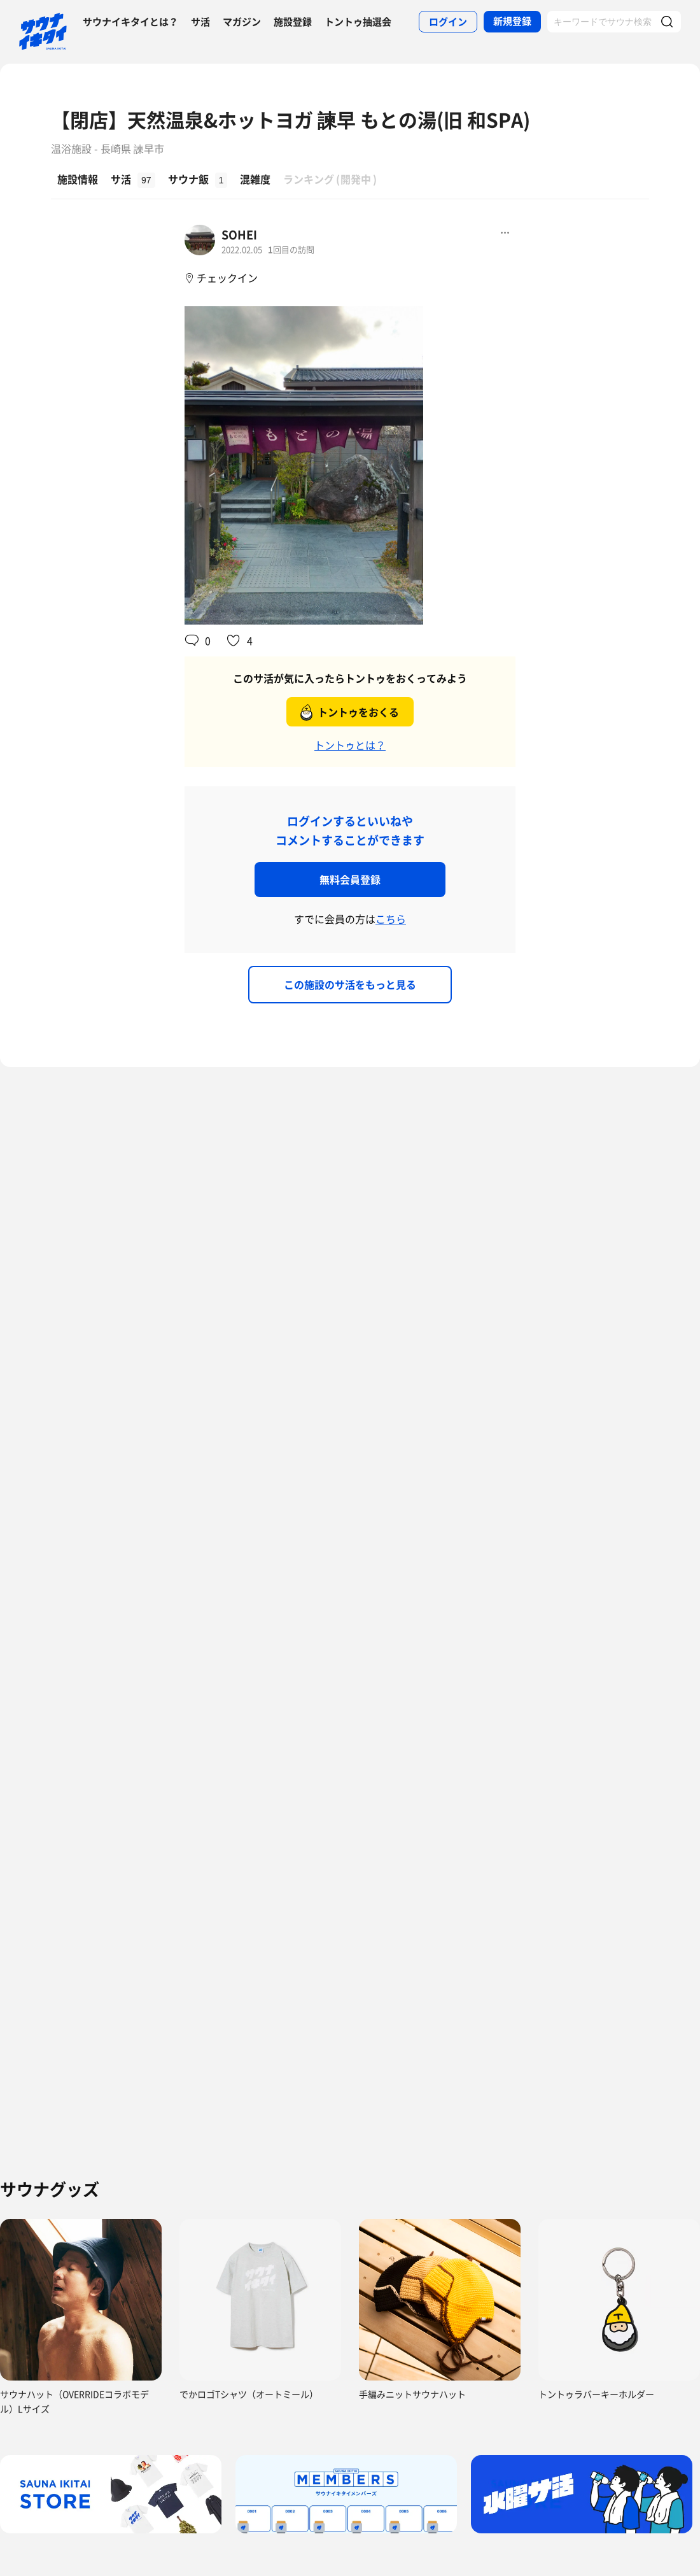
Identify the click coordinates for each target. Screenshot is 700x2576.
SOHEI (239, 234)
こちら (390, 918)
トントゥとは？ (350, 745)
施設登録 (293, 22)
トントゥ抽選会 (358, 22)
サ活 (200, 22)
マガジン (242, 22)
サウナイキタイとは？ (130, 22)
